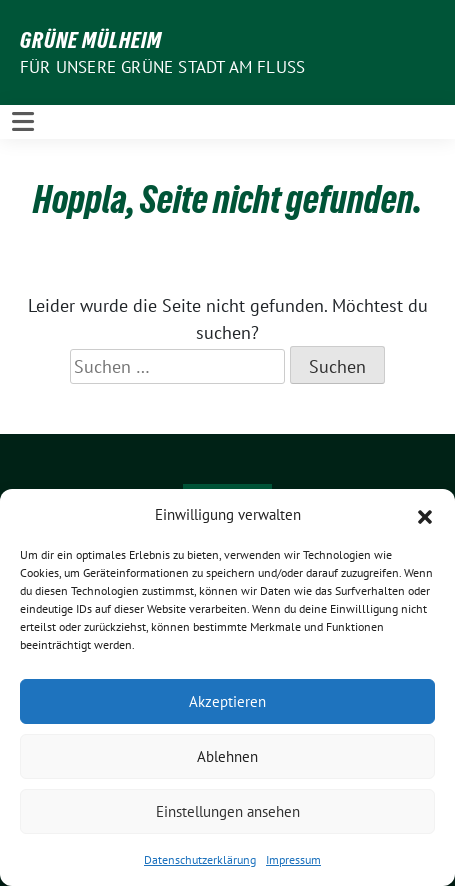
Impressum (293, 859)
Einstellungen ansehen (228, 811)
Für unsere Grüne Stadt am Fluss (162, 67)
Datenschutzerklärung (200, 859)
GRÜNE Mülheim (91, 40)
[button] (425, 515)
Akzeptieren (227, 701)
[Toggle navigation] (23, 121)
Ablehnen (227, 756)
